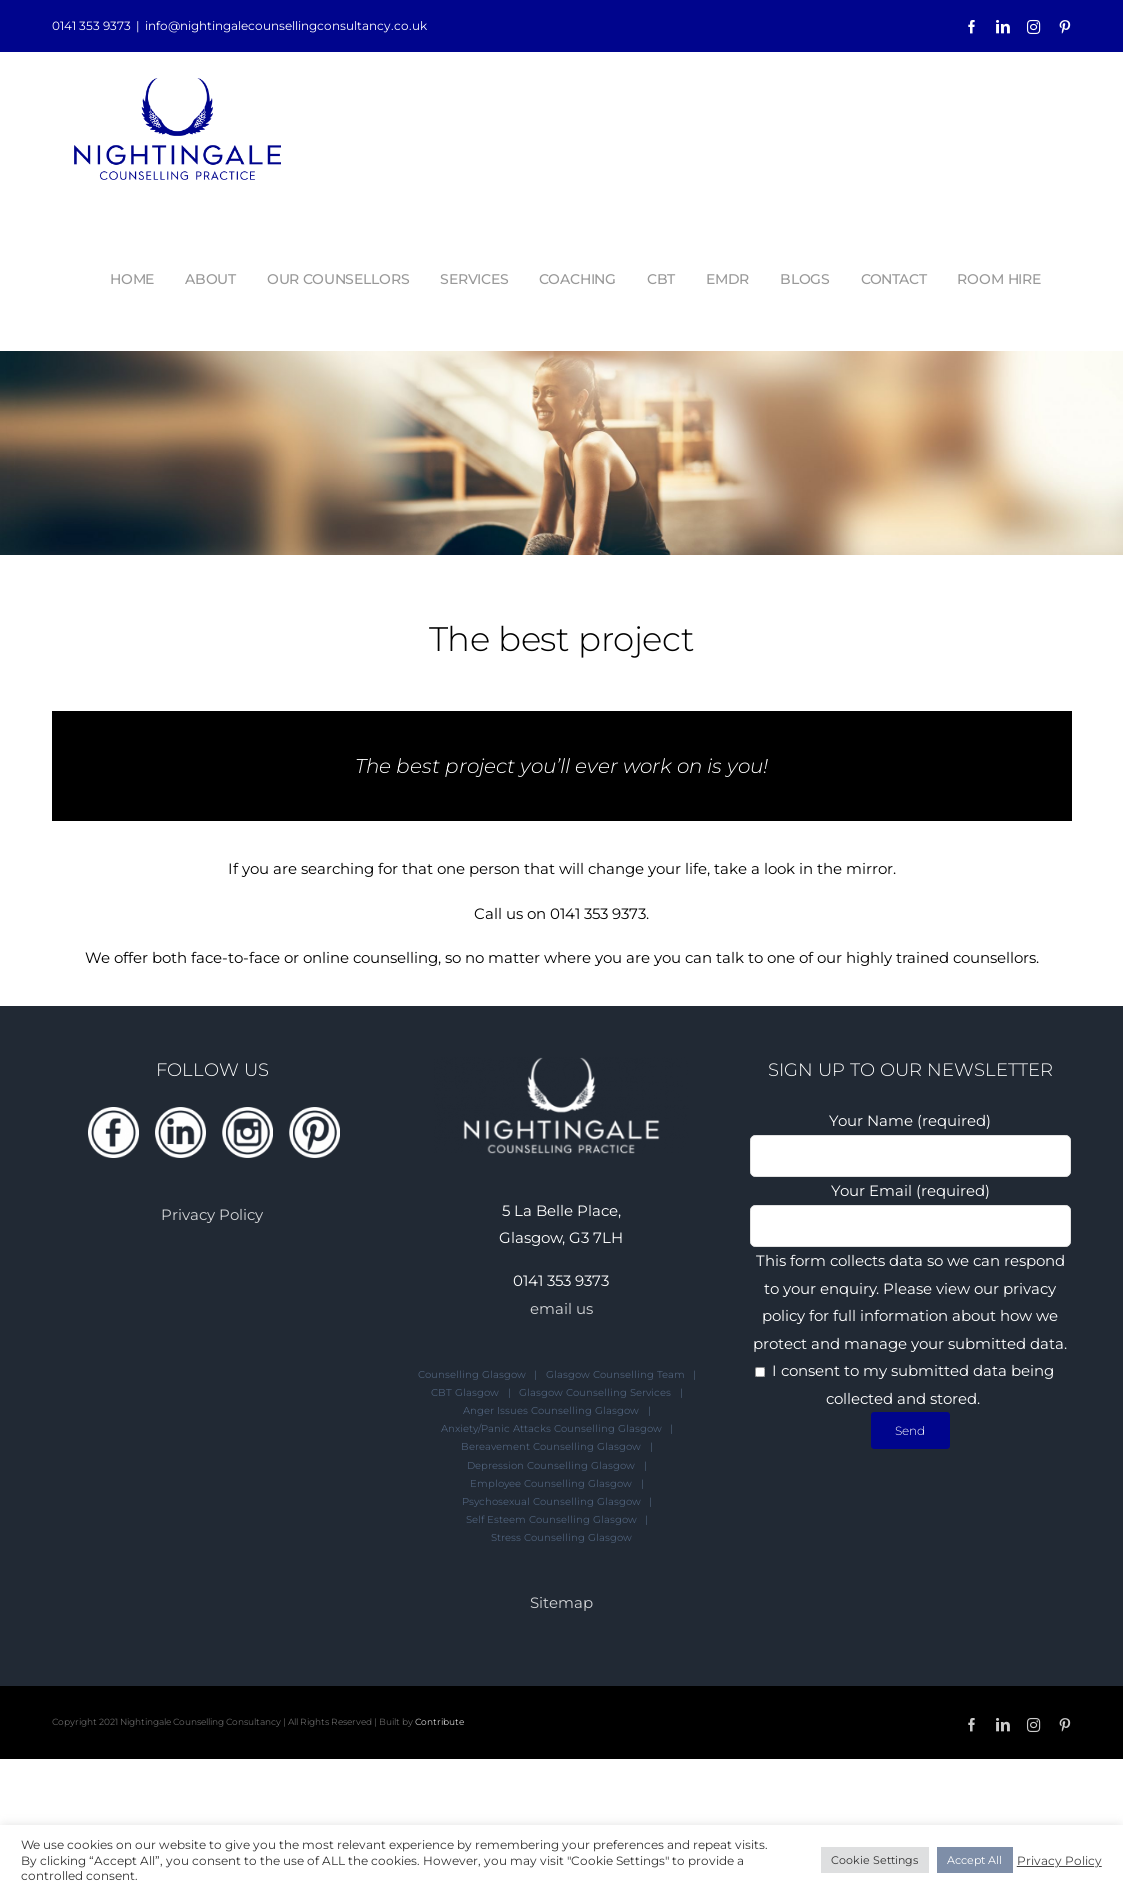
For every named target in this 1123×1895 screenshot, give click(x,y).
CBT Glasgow (465, 1392)
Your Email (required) (911, 1207)
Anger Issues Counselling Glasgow (551, 1410)
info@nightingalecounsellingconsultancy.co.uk (286, 25)
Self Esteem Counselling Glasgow (551, 1519)
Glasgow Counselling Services (595, 1392)
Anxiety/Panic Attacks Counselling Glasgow (551, 1428)
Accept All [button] (974, 1860)
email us (561, 1308)
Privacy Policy (212, 1214)
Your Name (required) (911, 1137)
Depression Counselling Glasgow (551, 1465)
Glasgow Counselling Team (615, 1374)
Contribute (439, 1721)
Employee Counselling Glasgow (551, 1483)
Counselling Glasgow (472, 1374)
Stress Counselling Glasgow (561, 1537)
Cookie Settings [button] (874, 1860)
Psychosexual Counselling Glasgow (551, 1501)
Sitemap (561, 1602)
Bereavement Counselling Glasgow (551, 1446)
